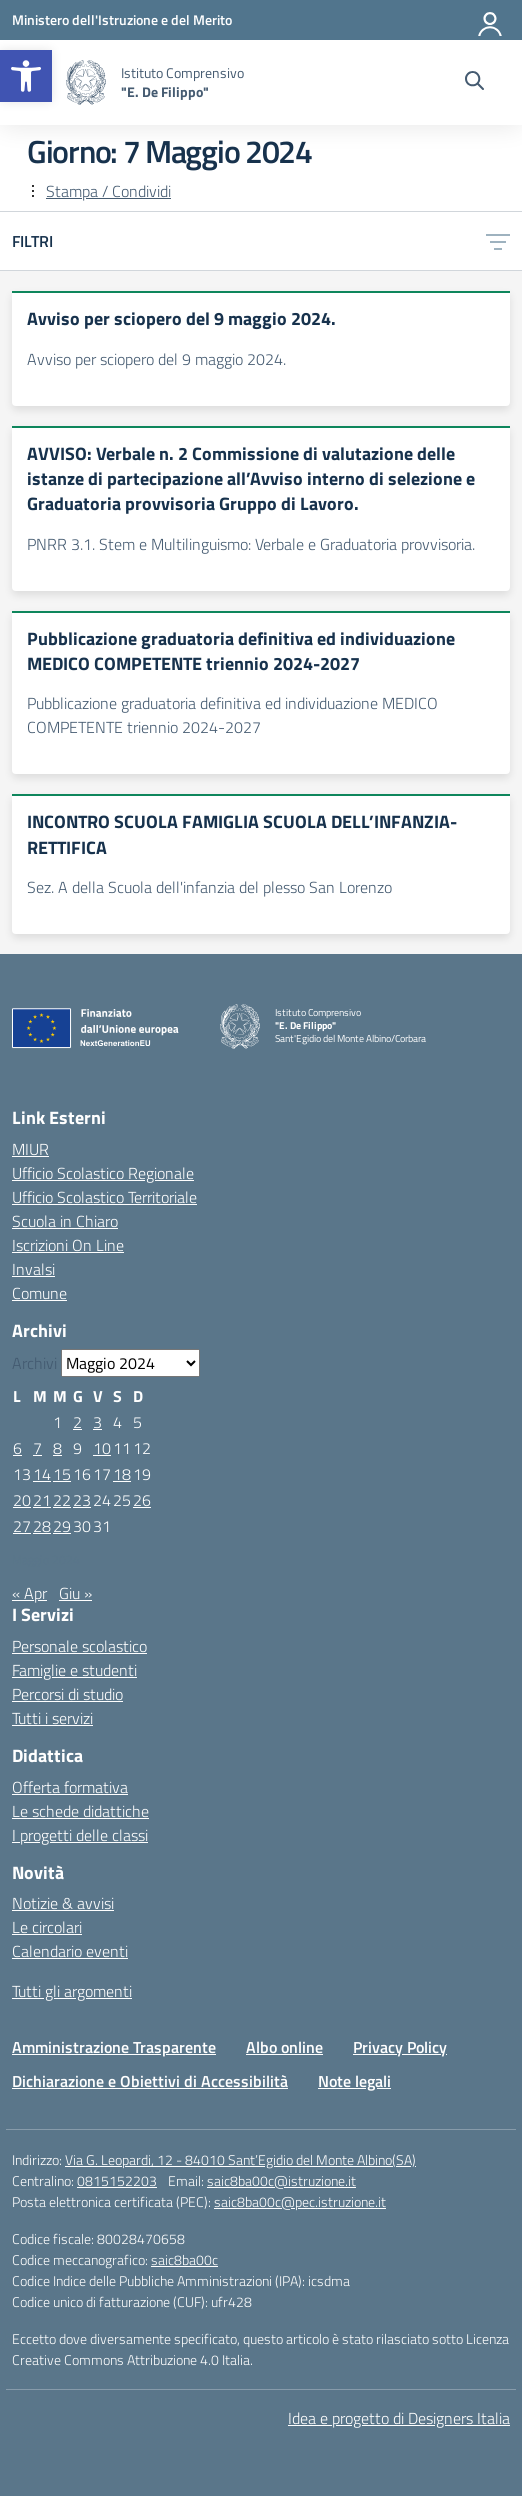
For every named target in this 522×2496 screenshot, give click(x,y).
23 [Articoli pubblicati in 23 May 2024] (82, 1500)
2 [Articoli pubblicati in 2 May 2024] (77, 1422)
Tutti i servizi (52, 1718)
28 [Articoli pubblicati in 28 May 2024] (42, 1526)
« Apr (29, 1593)
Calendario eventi (70, 1951)
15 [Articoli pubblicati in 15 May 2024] (62, 1474)
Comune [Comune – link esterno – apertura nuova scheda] (39, 1293)
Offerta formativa (70, 1787)
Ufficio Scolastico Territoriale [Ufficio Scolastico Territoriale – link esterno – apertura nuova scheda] (104, 1197)
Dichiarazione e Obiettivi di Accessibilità (150, 2081)
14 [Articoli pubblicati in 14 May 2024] (42, 1474)
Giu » (75, 1593)
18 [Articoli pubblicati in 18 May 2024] (122, 1474)
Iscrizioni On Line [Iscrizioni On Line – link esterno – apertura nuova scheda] (68, 1245)
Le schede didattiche (80, 1811)
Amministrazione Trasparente (114, 2047)
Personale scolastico (79, 1646)
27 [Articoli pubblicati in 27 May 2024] (22, 1526)
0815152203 (117, 2180)
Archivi (34, 1363)
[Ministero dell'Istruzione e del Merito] (122, 19)
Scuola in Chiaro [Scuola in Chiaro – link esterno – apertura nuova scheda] (65, 1221)
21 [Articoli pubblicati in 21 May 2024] (42, 1500)
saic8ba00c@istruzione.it (281, 2180)
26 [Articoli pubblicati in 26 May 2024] (142, 1500)
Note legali (354, 2081)
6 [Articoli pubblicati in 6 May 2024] (17, 1448)
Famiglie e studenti (74, 1670)
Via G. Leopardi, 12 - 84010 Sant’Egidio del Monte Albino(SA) (240, 2159)
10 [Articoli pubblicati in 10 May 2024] (102, 1448)
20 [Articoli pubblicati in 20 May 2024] (22, 1500)
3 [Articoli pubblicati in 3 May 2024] (97, 1422)
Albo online (284, 2047)
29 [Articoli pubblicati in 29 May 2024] (62, 1526)
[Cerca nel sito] (474, 83)
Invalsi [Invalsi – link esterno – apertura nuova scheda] (33, 1269)
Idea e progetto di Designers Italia (399, 2418)
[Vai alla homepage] (86, 82)
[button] (26, 76)
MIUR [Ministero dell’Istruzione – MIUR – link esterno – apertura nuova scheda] (30, 1149)
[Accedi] (491, 20)
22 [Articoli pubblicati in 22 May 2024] (62, 1500)
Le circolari (47, 1927)
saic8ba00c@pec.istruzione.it (300, 2201)
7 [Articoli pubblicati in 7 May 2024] (37, 1448)
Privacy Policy (400, 2047)
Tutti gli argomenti (72, 1991)
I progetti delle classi (80, 1835)
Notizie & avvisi (63, 1903)
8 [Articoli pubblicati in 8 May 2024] (57, 1448)
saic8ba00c (184, 2259)
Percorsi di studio (67, 1694)
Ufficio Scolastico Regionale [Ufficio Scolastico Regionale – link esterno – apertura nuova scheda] (103, 1173)
